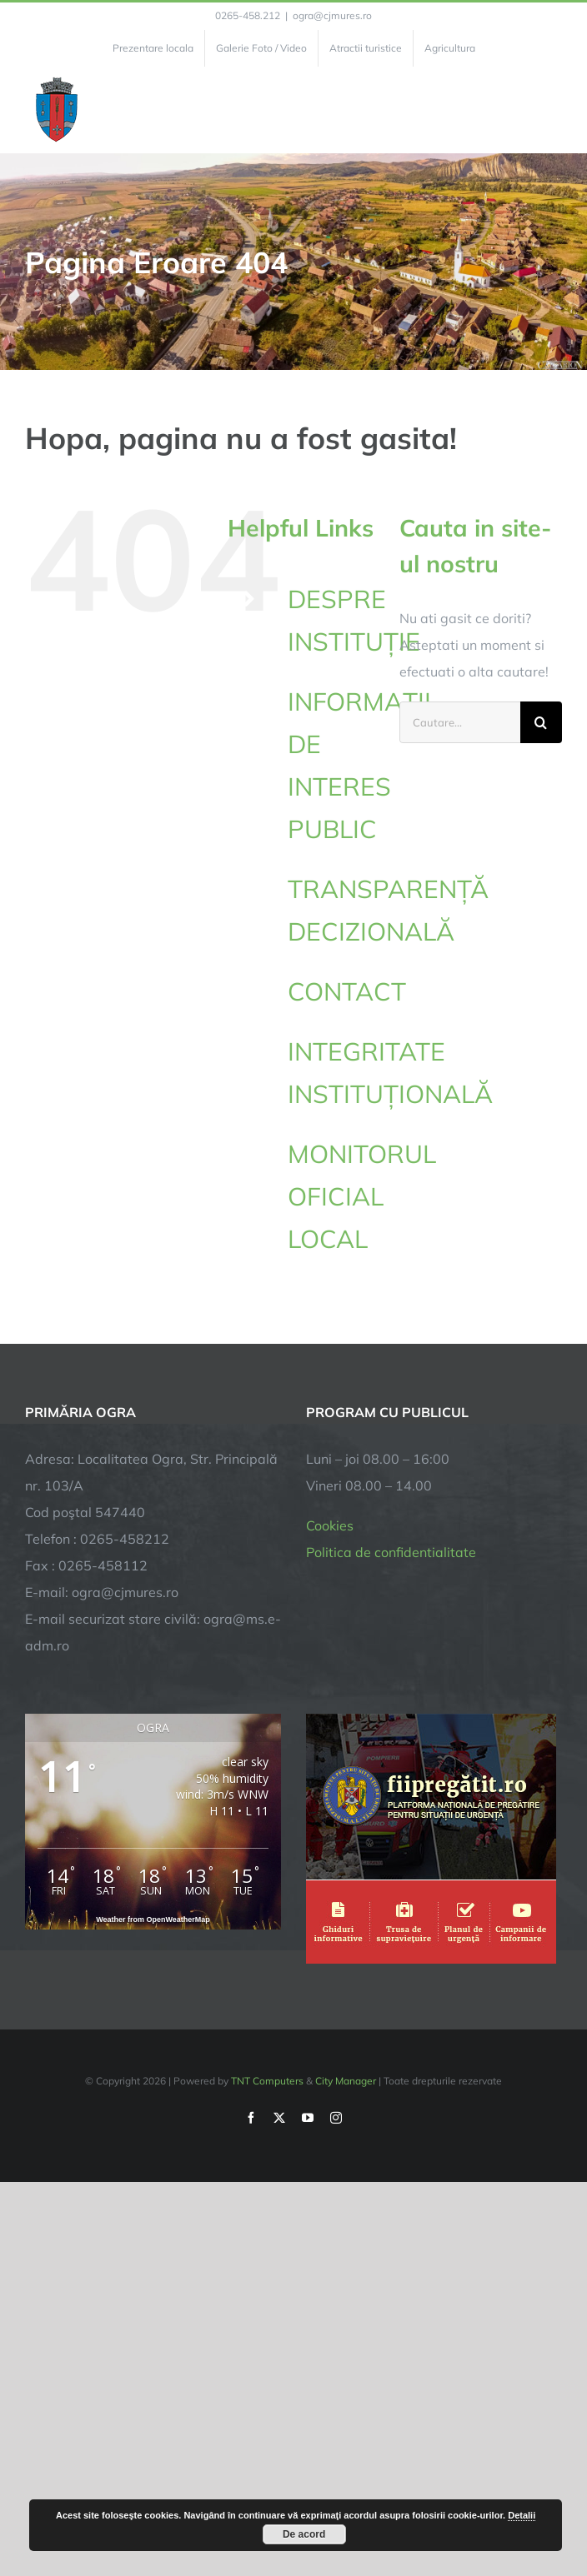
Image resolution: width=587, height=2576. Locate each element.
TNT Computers (267, 2080)
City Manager (345, 2080)
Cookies (330, 1525)
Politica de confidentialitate (391, 1552)
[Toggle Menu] (552, 110)
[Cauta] (541, 722)
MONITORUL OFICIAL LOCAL (362, 1196)
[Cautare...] (459, 722)
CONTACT (347, 991)
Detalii (521, 2515)
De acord (304, 2534)
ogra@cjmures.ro (332, 15)
